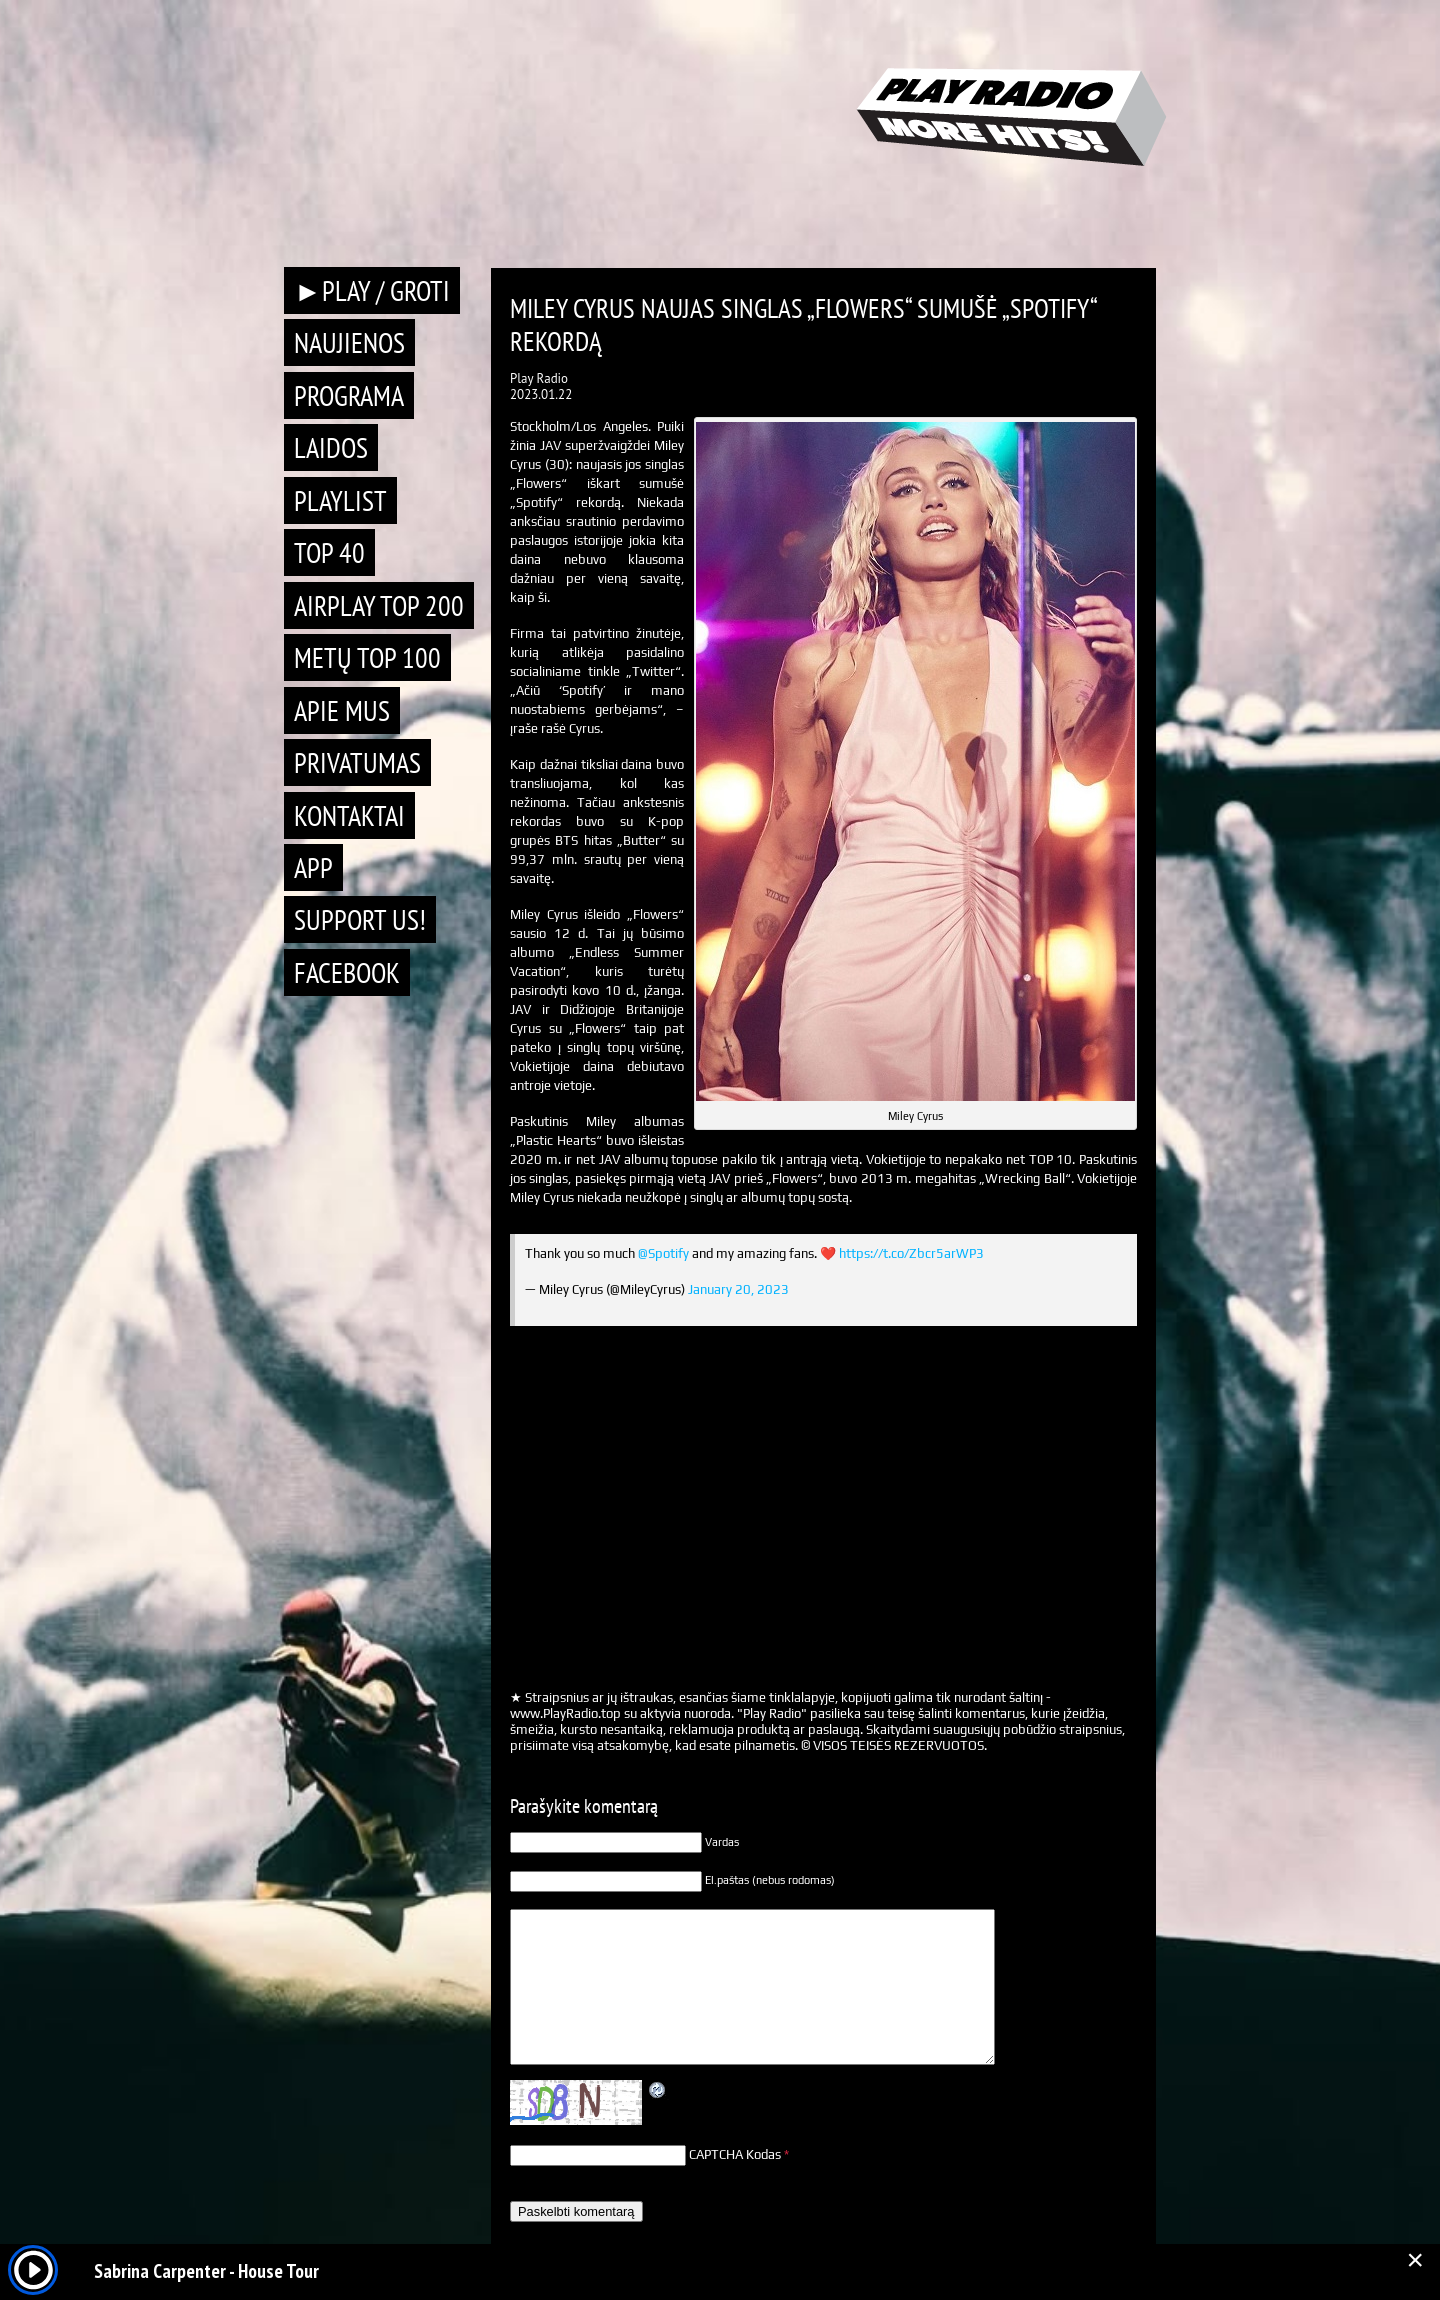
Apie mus (342, 710)
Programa (349, 395)
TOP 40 (329, 552)
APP (313, 867)
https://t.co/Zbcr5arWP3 (911, 1253)
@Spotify (663, 1253)
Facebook (347, 972)
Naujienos (349, 342)
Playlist (340, 500)
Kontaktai (349, 815)
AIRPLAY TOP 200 (379, 605)
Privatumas (357, 762)
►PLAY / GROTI (372, 290)
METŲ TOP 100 (367, 657)
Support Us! (360, 919)
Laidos (331, 447)
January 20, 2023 (738, 1289)
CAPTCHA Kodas (735, 2154)
